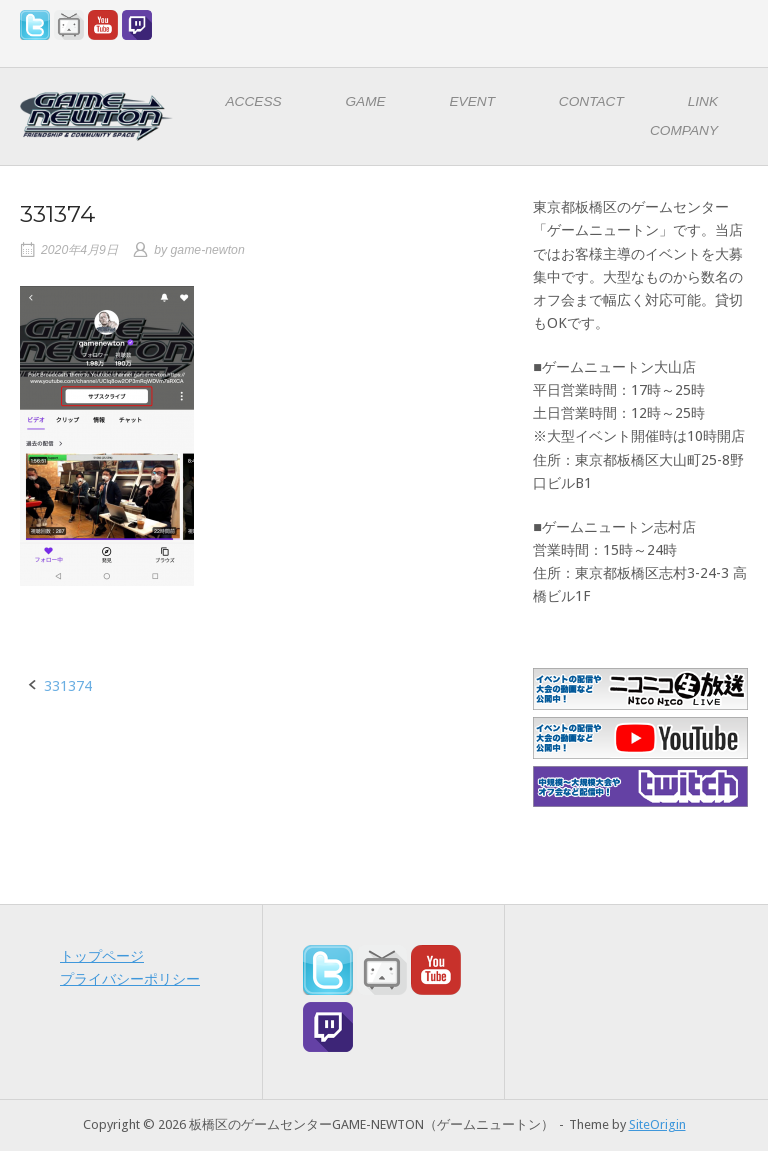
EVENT (473, 101)
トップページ (102, 956)
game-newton (208, 250)
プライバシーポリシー (130, 979)
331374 (68, 686)
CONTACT (591, 101)
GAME (365, 101)
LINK (703, 101)
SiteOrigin (657, 1124)
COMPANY (684, 130)
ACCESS (254, 101)
